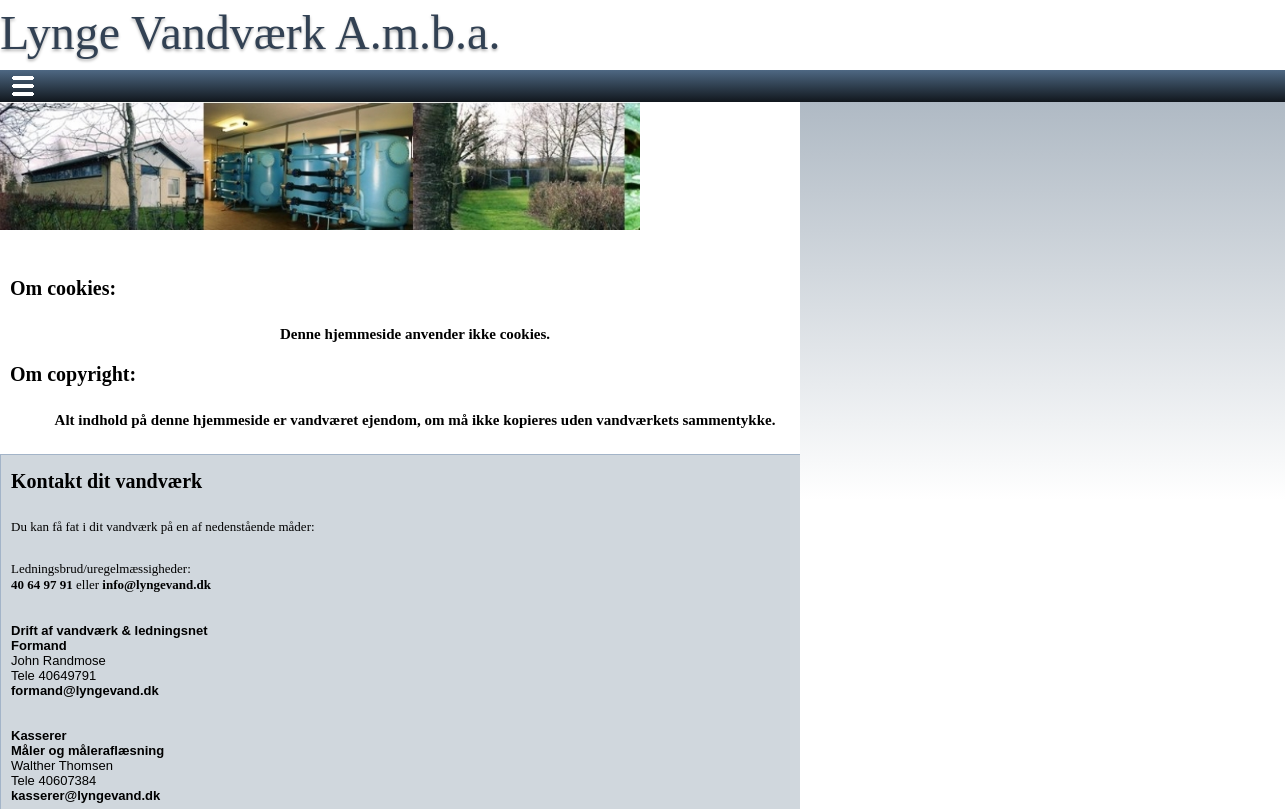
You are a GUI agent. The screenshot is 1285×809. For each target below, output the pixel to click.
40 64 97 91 (42, 584)
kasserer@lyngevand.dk (85, 795)
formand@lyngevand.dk (85, 690)
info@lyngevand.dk (156, 584)
